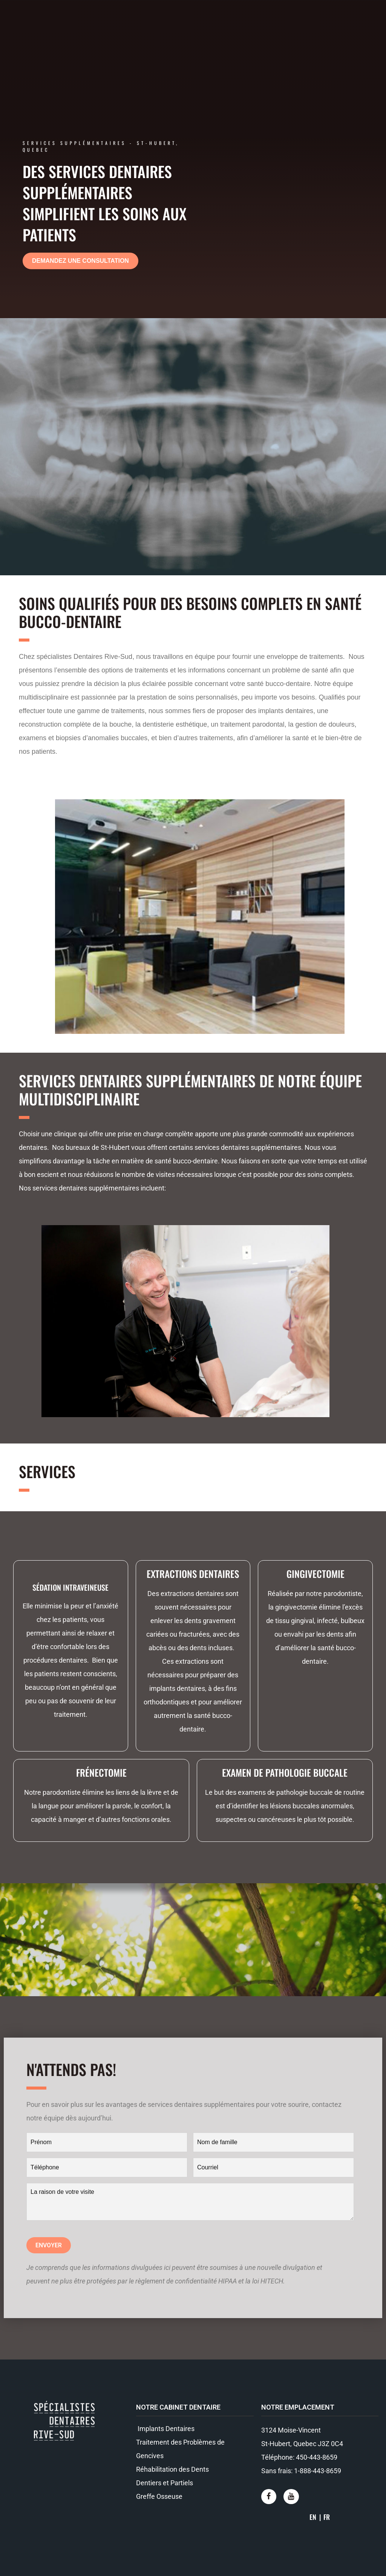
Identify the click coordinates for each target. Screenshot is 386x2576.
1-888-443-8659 (317, 2471)
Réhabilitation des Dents (172, 2469)
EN (312, 2517)
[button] (80, 261)
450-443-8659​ (316, 2457)
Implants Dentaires (165, 2429)
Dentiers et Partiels (164, 2483)
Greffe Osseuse (159, 2496)
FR (326, 2517)
